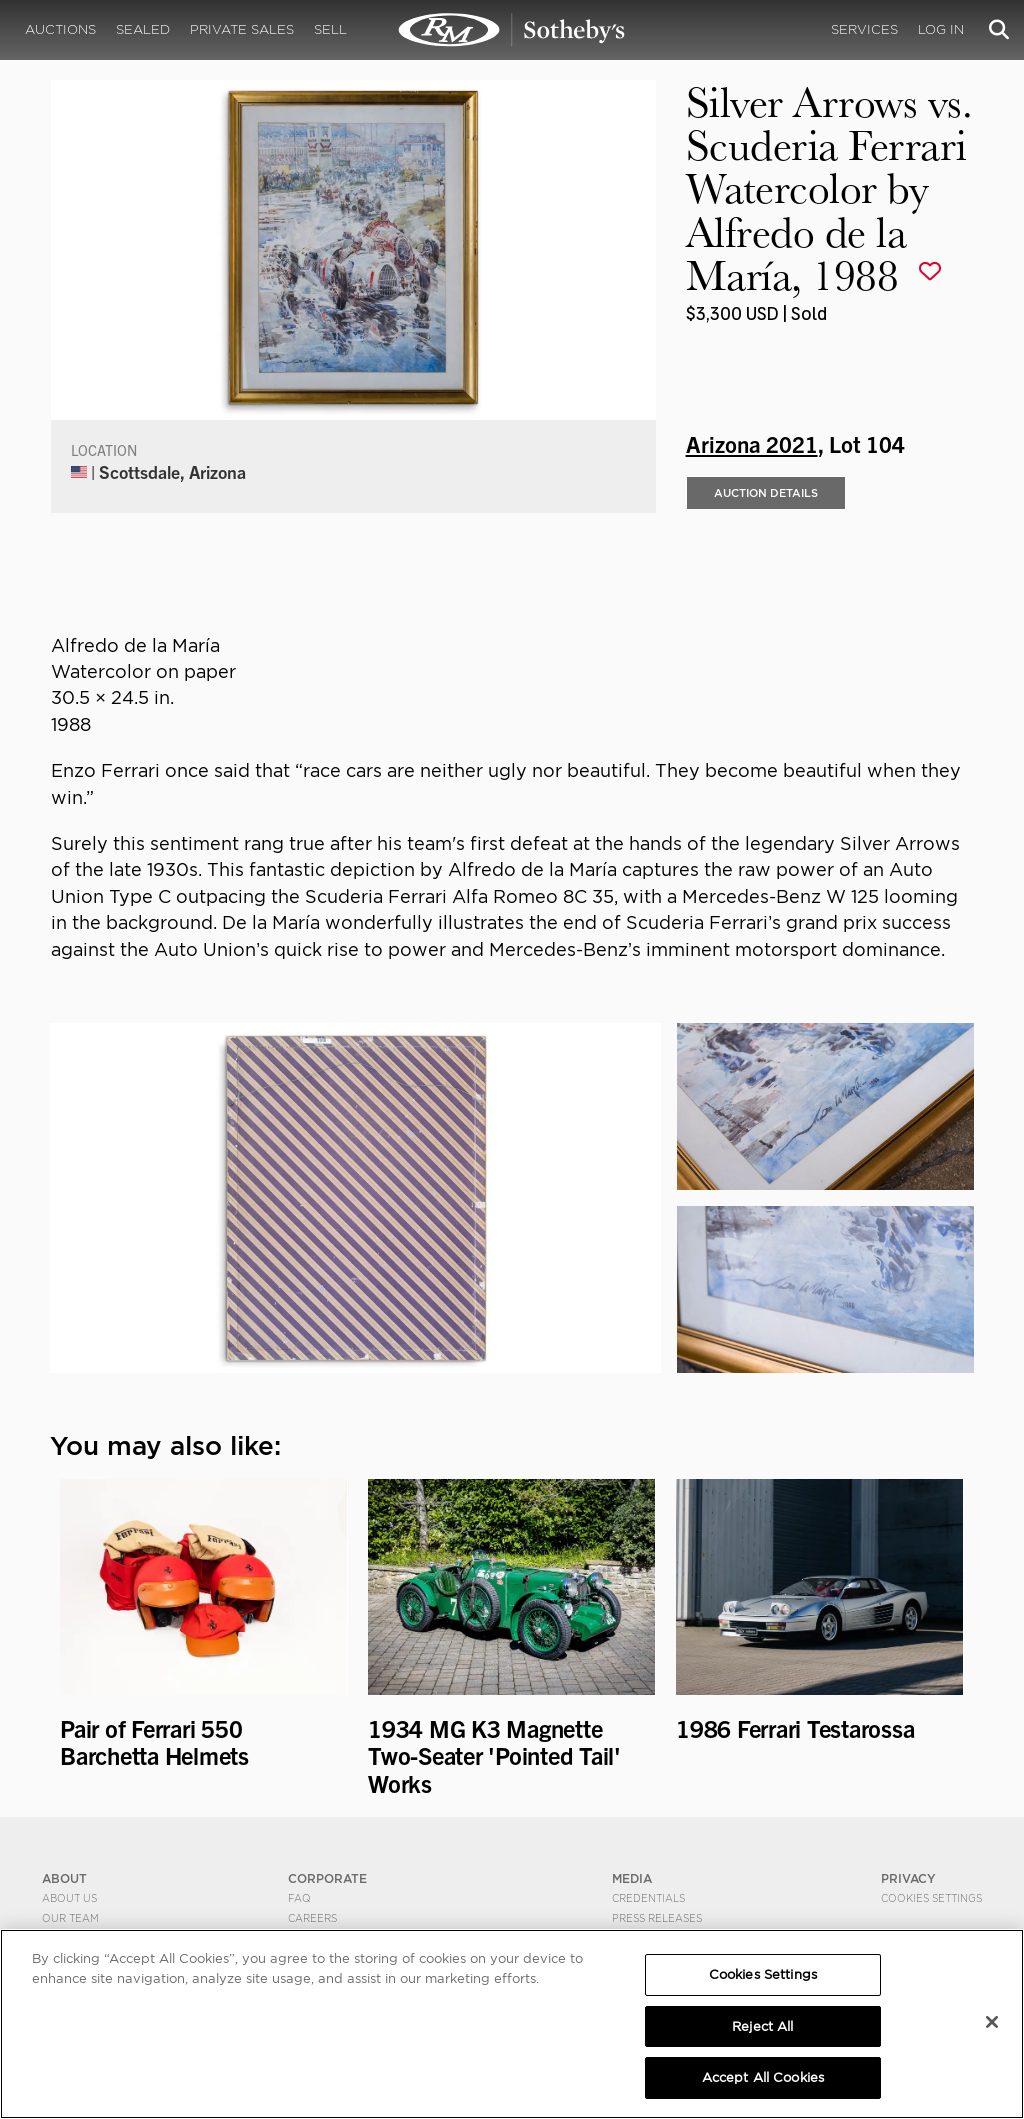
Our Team (70, 1918)
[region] (512, 2024)
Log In (941, 29)
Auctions (60, 29)
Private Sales (242, 29)
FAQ (299, 1898)
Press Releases (657, 1918)
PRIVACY (908, 1878)
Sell (330, 29)
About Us (69, 1898)
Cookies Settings (931, 1898)
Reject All (762, 2026)
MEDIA (632, 1878)
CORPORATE (327, 1878)
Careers (312, 1918)
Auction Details (766, 493)
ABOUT (64, 1878)
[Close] (992, 2022)
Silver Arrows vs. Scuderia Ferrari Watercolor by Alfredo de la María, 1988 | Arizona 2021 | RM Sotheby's (512, 30)
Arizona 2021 (752, 443)
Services (864, 29)
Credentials (648, 1898)
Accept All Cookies (763, 2077)
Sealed (143, 29)
